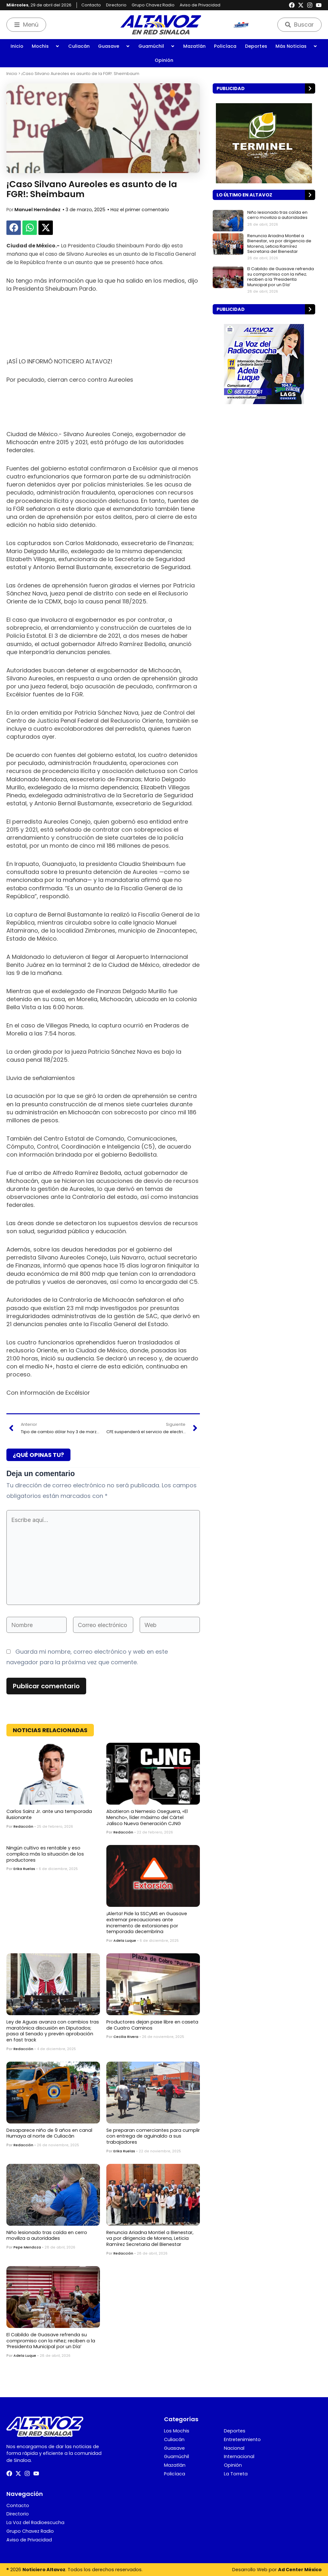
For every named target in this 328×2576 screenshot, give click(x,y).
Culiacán (79, 46)
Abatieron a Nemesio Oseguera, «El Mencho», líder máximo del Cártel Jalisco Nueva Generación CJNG (147, 1817)
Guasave (114, 46)
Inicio (17, 46)
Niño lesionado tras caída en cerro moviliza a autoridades (46, 2235)
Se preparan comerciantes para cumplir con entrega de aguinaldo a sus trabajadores (153, 2136)
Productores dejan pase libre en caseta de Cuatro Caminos (152, 2025)
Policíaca (225, 46)
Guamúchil (156, 46)
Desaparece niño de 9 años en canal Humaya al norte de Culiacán (49, 2133)
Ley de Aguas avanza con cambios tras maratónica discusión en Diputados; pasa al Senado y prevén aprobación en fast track (52, 2031)
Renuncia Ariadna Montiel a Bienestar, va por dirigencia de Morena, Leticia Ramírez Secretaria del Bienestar (149, 2238)
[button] (13, 227)
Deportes (256, 46)
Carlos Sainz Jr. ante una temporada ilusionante (49, 1814)
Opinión (164, 60)
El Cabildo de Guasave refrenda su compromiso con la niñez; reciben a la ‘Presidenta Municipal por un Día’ (50, 2340)
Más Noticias (296, 46)
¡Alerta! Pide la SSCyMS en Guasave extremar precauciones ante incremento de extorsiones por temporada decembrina (146, 1922)
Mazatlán (194, 46)
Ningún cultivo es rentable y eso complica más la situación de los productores (45, 1854)
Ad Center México (300, 2569)
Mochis (46, 46)
